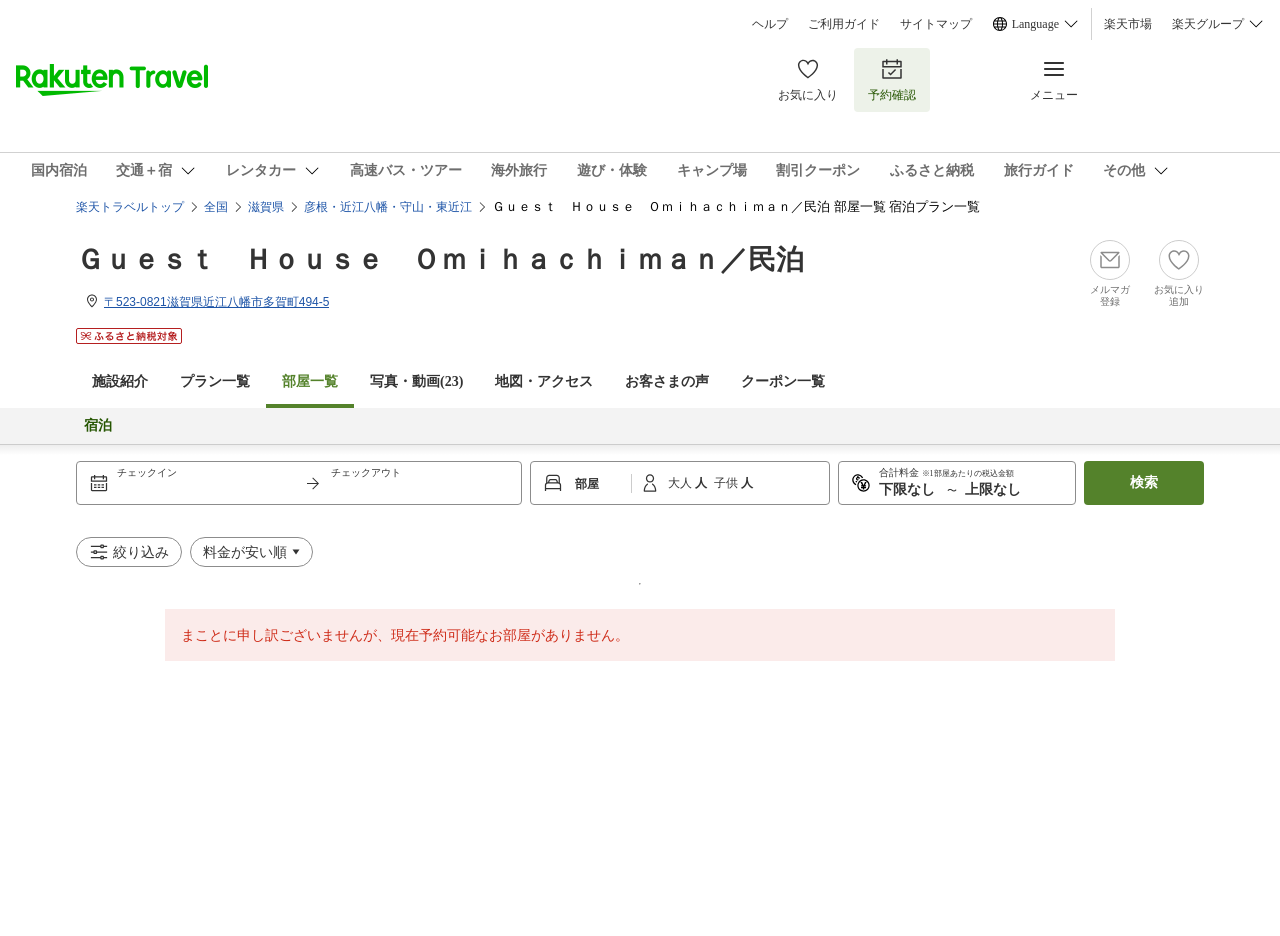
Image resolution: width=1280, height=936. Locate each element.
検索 (1144, 482)
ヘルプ (770, 24)
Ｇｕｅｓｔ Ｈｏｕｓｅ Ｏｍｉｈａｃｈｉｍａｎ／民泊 (440, 259)
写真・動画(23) (416, 381)
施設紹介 (120, 381)
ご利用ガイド (844, 24)
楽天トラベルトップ (130, 207)
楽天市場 (1128, 24)
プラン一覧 (215, 381)
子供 (727, 483)
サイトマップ (936, 24)
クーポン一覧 (783, 381)
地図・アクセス (544, 381)
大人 (681, 483)
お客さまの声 (667, 381)
